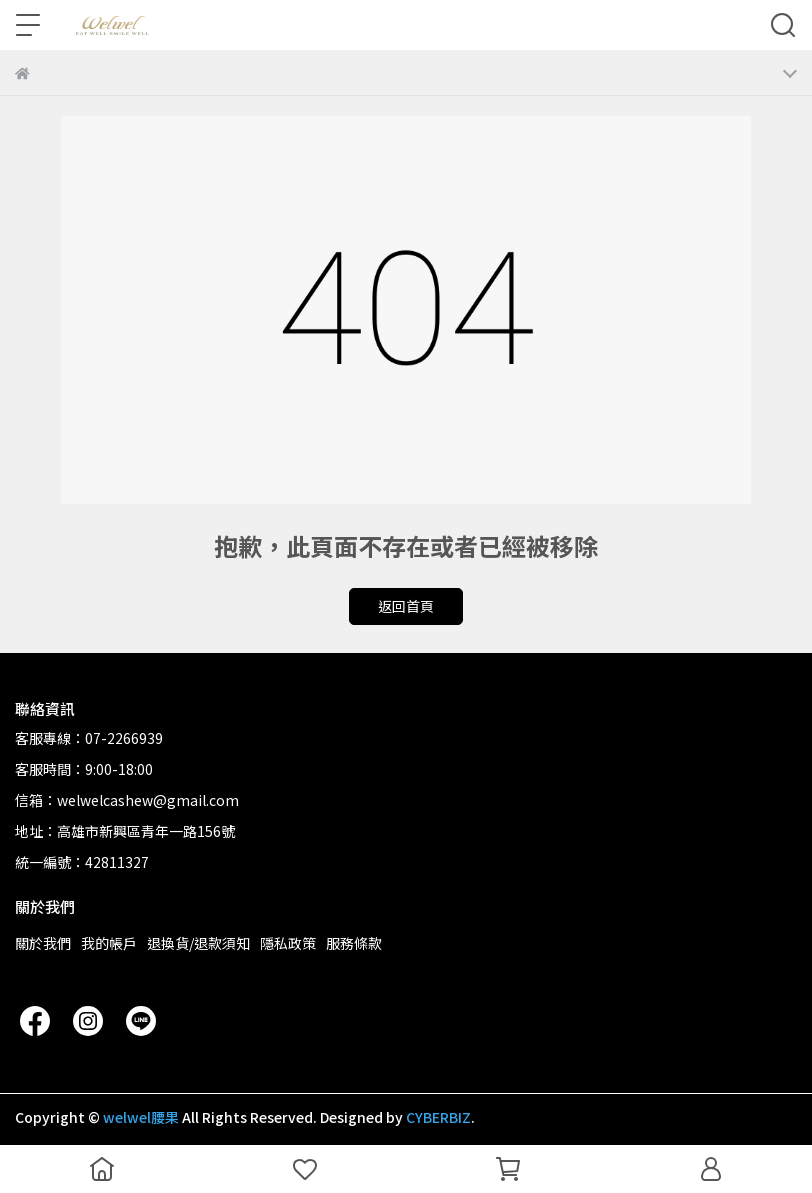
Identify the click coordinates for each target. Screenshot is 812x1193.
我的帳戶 (109, 943)
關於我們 (43, 943)
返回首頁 (406, 606)
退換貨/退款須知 (198, 943)
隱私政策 (288, 943)
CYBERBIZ (438, 1117)
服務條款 (354, 943)
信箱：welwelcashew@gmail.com (127, 800)
